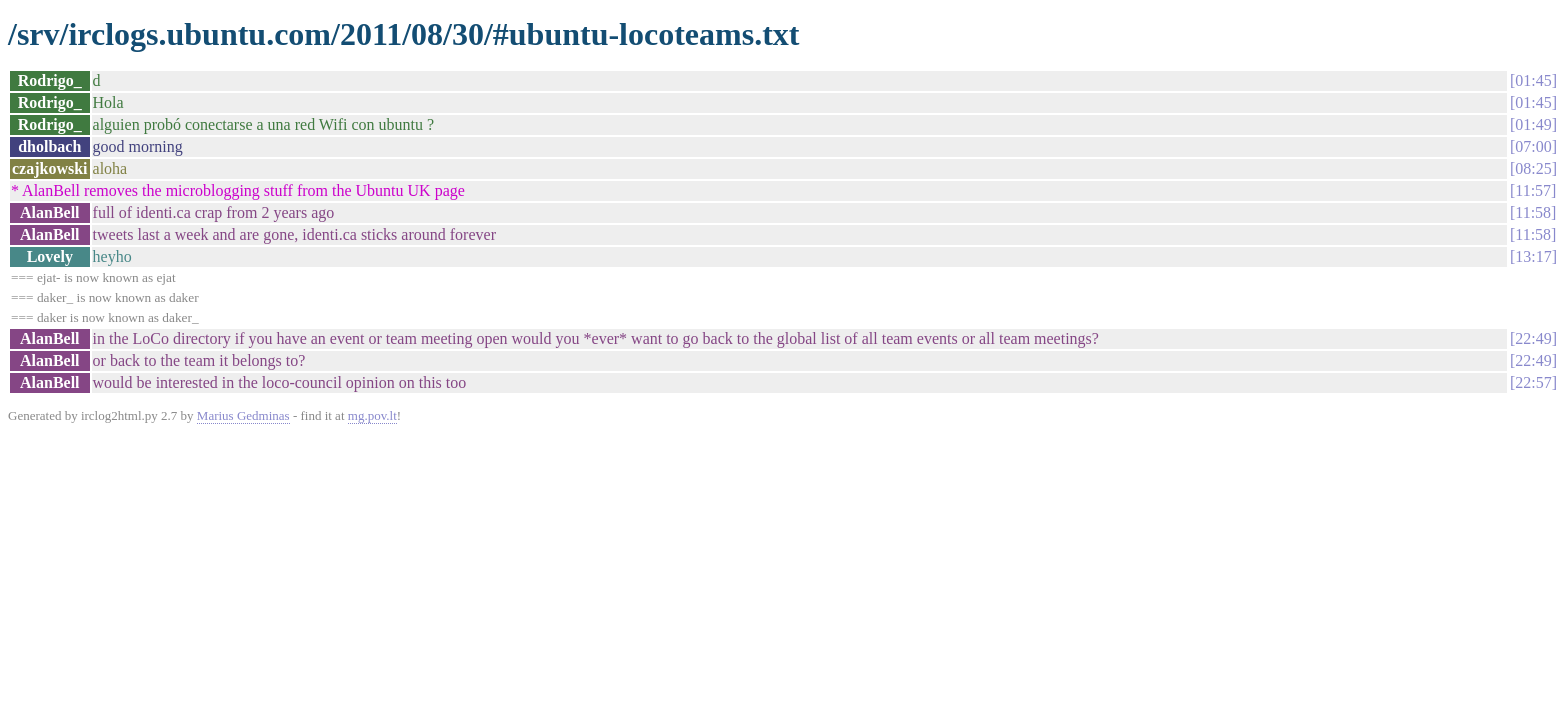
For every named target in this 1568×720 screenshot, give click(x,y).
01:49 (1533, 124)
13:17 (1533, 256)
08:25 (1533, 168)
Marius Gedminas (243, 415)
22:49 (1533, 338)
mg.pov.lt (372, 415)
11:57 (1533, 190)
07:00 (1533, 146)
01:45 (1533, 80)
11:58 (1533, 212)
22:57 (1533, 382)
